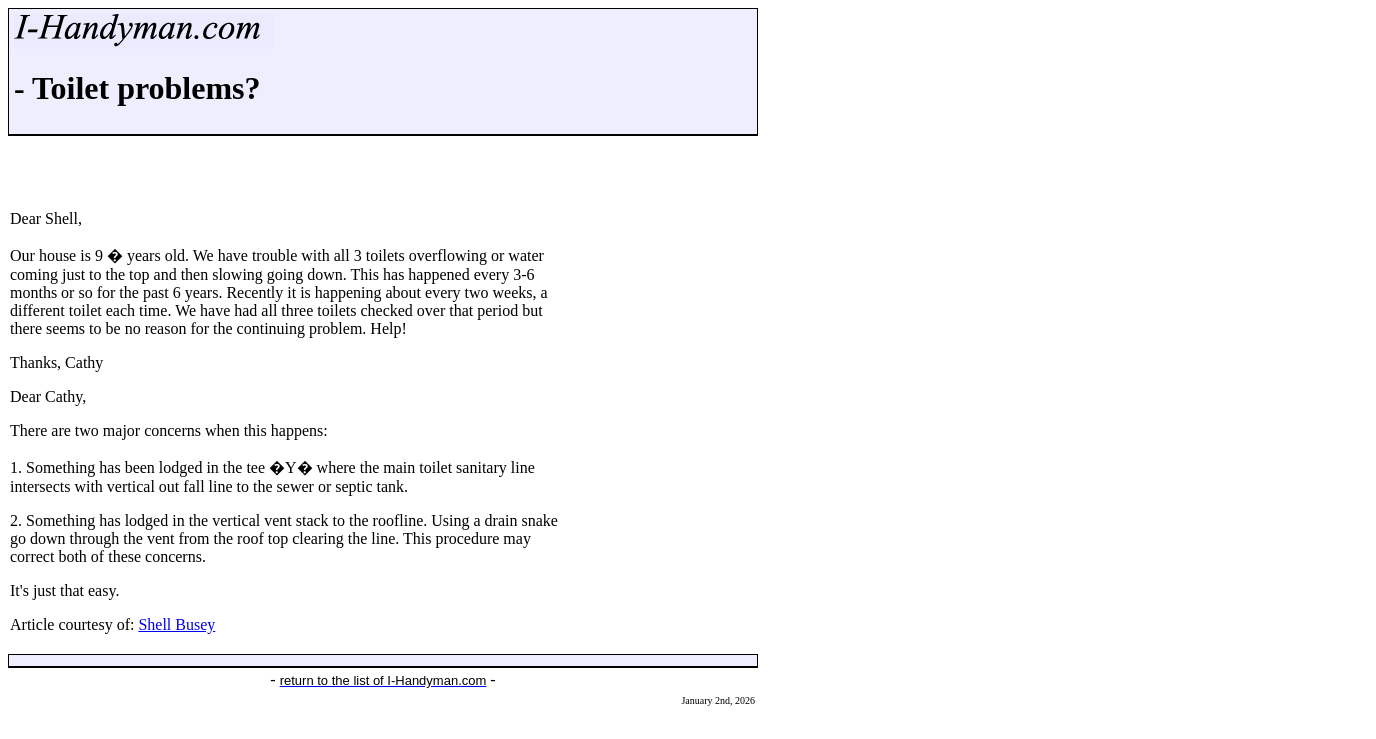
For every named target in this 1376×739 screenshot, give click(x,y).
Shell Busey (176, 624)
